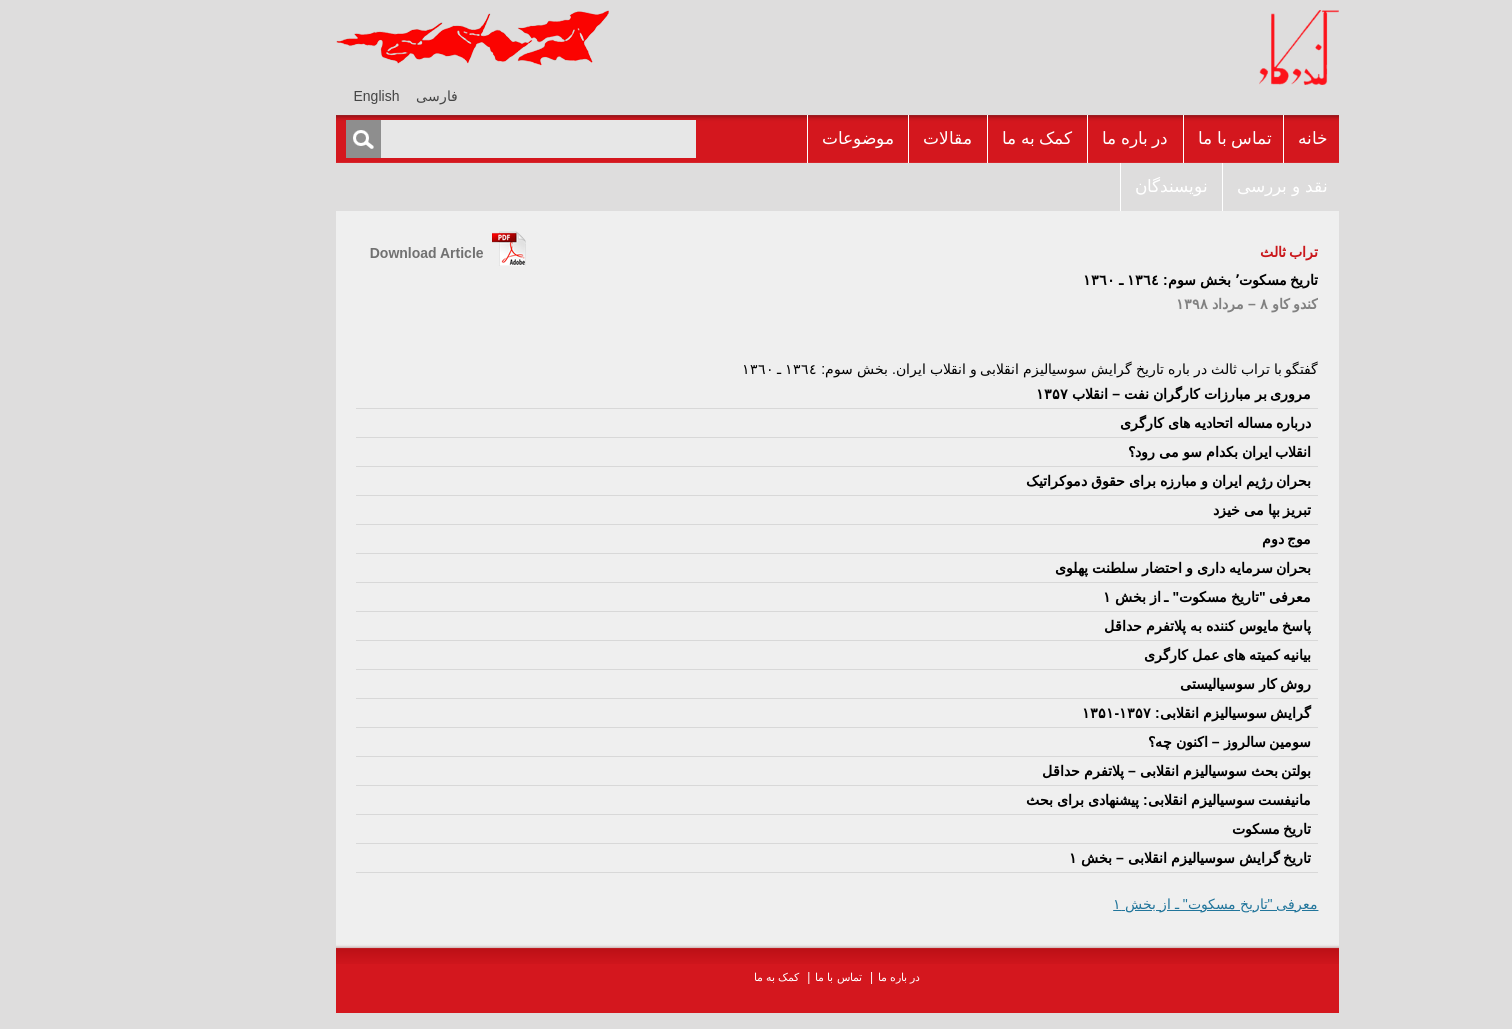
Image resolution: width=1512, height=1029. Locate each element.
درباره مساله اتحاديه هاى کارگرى (1135, 423)
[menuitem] (356, 95)
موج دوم (1206, 539)
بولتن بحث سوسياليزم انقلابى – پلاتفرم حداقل (1095, 771)
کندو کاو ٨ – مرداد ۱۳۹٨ (1166, 304)
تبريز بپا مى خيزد (1181, 510)
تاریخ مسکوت (1191, 829)
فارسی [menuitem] (356, 96)
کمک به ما (956, 138)
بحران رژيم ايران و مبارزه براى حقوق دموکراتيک (1087, 481)
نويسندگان (1090, 186)
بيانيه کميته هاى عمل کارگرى (1147, 655)
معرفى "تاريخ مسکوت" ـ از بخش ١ (1126, 597)
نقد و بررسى (1201, 186)
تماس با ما (1154, 138)
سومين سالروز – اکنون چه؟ (1148, 742)
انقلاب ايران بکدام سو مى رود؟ (1138, 452)
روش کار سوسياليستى (1165, 684)
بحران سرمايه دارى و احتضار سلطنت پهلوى (1102, 568)
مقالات (866, 138)
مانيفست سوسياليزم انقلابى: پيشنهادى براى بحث (1087, 800)
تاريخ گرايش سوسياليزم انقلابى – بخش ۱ (1109, 858)
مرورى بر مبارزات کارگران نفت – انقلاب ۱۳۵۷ (1092, 394)
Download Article (346, 253)
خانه (1232, 138)
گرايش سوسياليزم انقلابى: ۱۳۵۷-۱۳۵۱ (1115, 713)
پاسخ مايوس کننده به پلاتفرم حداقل (1126, 626)
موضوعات (777, 138)
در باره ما (1054, 138)
